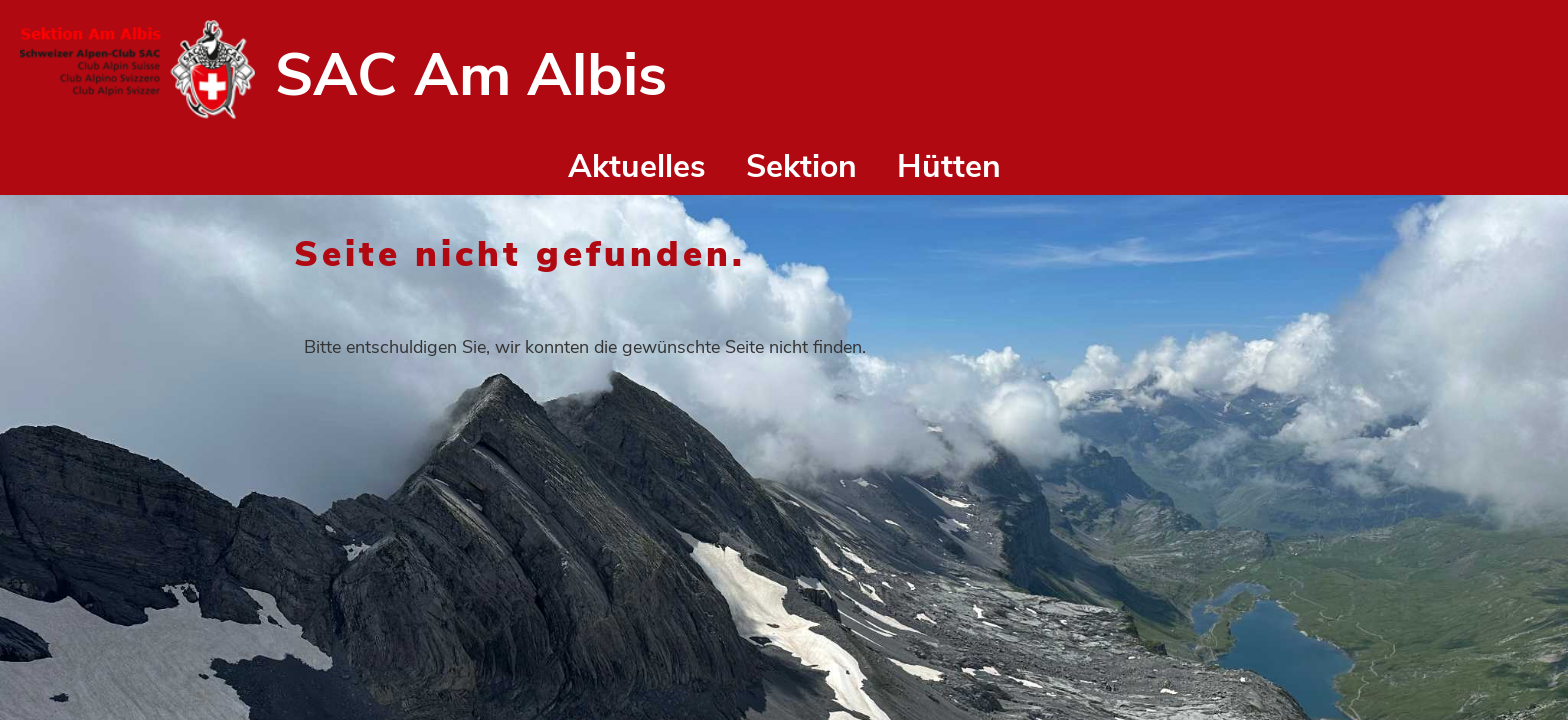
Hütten (949, 166)
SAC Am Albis (471, 75)
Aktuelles (637, 166)
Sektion (801, 166)
